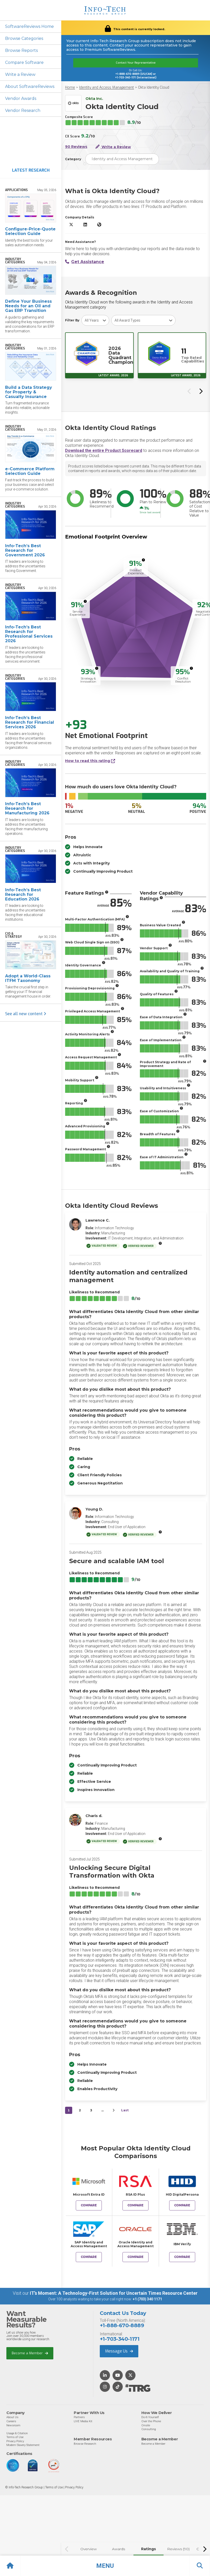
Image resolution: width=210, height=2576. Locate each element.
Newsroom (13, 2425)
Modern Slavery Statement (23, 2445)
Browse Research (85, 2443)
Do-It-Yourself (150, 2417)
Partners (79, 2417)
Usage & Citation (17, 2433)
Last (125, 2110)
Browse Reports (21, 50)
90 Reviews (76, 147)
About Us (12, 2417)
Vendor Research (22, 110)
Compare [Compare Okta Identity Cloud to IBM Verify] (182, 2257)
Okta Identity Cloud (153, 87)
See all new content (25, 1013)
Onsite (145, 2425)
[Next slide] (200, 391)
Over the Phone (151, 2421)
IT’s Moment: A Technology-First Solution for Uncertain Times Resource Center (113, 2293)
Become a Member (30, 2353)
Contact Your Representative (136, 63)
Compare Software (24, 62)
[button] (105, 2566)
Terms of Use (14, 2437)
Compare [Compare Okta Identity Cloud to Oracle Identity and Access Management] (135, 2257)
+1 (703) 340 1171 (147, 2299)
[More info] (143, 559)
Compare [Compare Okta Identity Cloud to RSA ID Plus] (135, 2205)
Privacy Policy (15, 2441)
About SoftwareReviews (29, 86)
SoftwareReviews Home (29, 26)
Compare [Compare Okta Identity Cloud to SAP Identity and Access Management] (89, 2257)
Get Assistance (84, 261)
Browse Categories (24, 38)
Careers (11, 2421)
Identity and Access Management (106, 87)
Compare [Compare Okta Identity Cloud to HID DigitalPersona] (182, 2205)
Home (70, 87)
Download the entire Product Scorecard (103, 450)
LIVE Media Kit (83, 2421)
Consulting (148, 2429)
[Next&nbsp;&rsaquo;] (113, 2110)
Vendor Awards (20, 98)
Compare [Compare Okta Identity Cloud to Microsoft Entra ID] (89, 2205)
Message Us (119, 2351)
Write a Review (20, 74)
